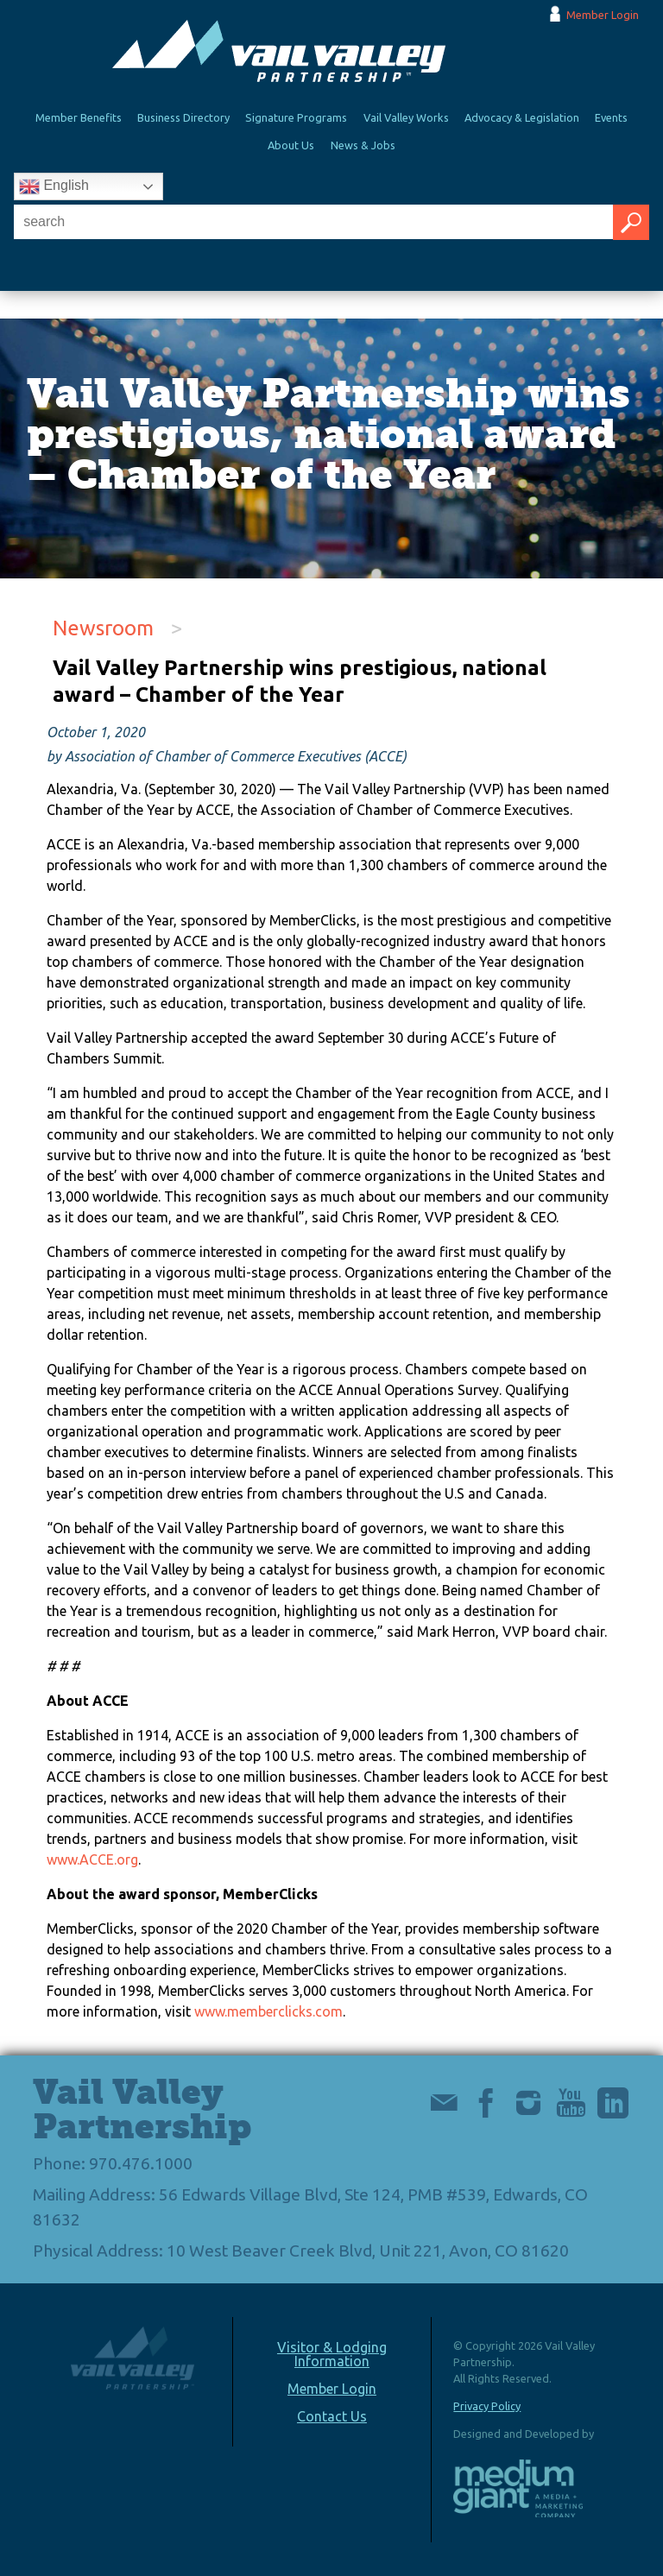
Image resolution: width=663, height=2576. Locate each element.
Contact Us (332, 2416)
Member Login (602, 15)
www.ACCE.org (92, 1859)
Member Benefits (78, 117)
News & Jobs (363, 145)
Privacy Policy (487, 2406)
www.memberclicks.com (268, 2011)
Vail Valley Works (406, 117)
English (54, 186)
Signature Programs (296, 117)
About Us (291, 145)
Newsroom (103, 628)
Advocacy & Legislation (521, 117)
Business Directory (183, 117)
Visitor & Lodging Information (332, 2354)
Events (611, 117)
